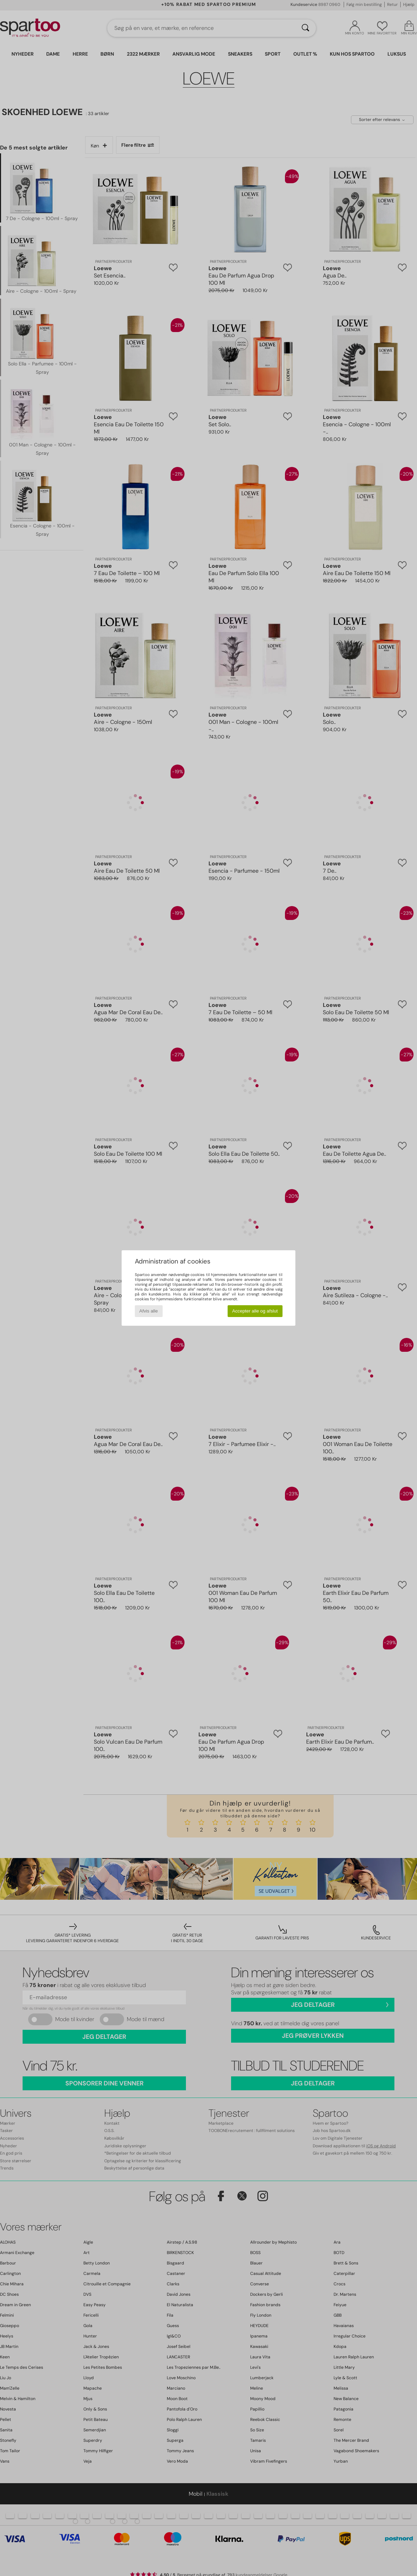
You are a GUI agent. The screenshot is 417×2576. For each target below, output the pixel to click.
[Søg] (305, 28)
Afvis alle (148, 1311)
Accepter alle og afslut (255, 1311)
